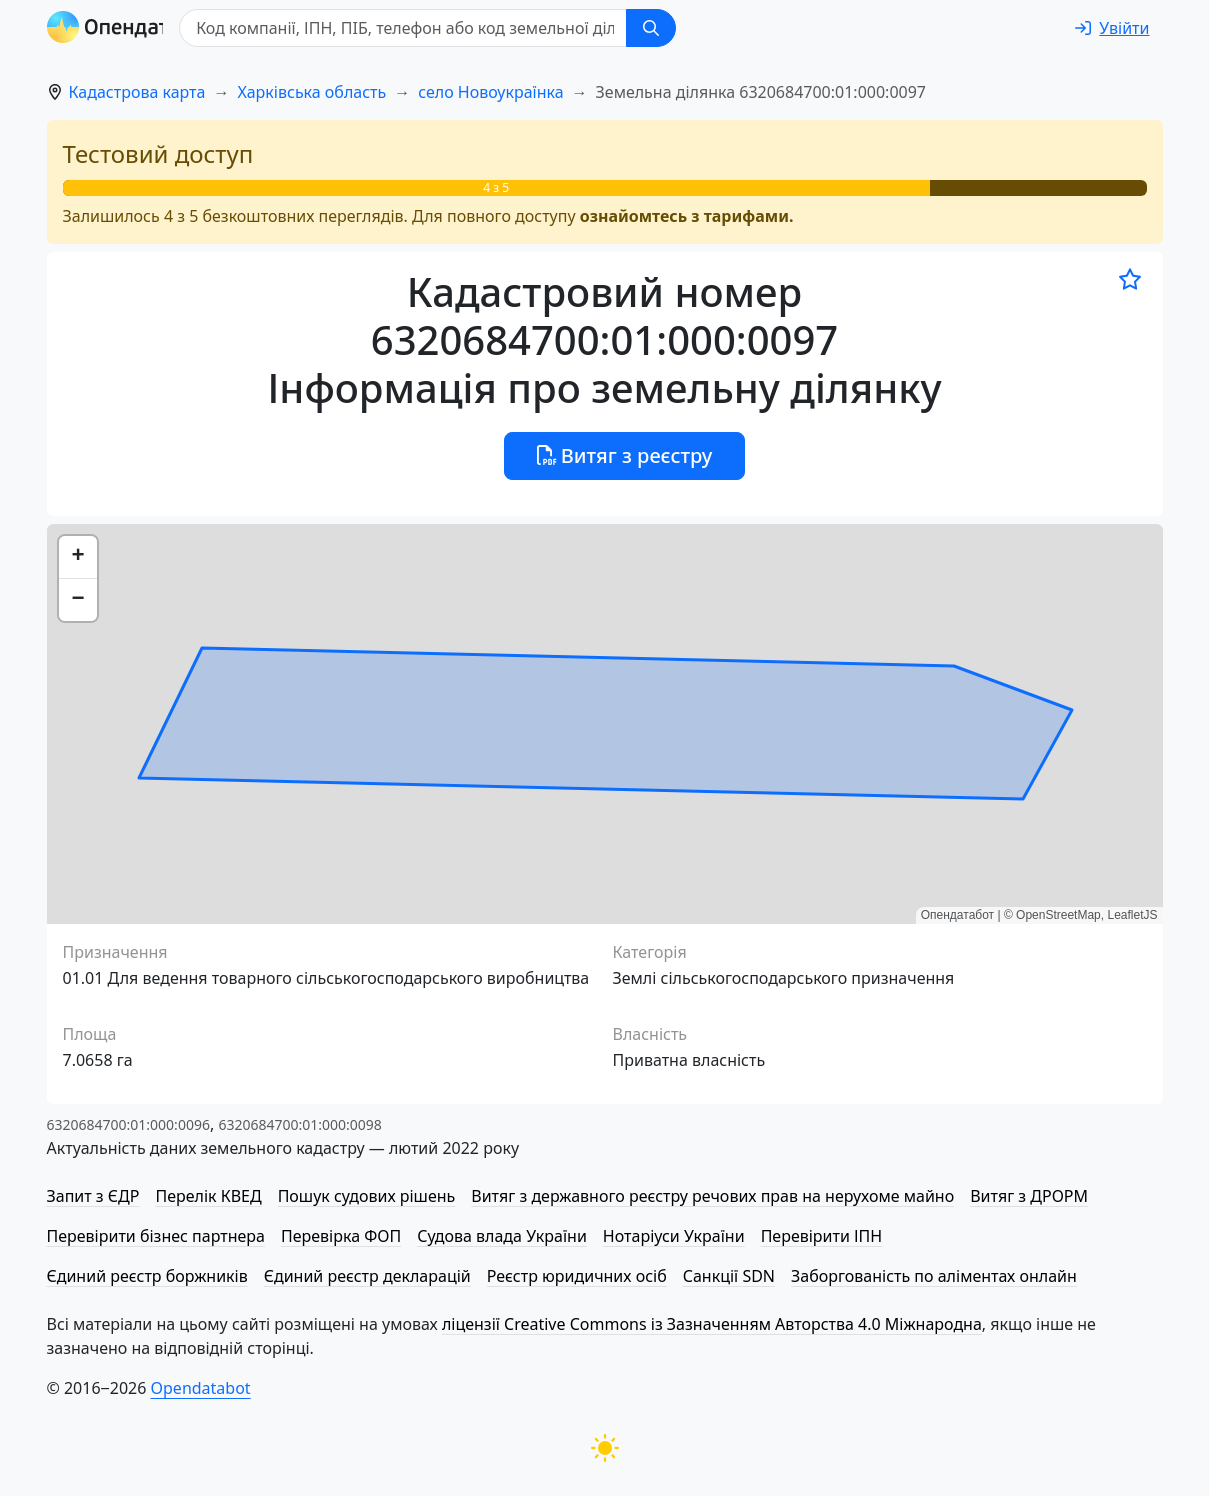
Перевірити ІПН (822, 1236)
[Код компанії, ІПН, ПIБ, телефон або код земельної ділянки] (453, 28)
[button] (78, 557)
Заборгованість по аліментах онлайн (934, 1276)
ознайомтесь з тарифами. (687, 216)
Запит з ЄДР (93, 1196)
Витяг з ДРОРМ (1029, 1196)
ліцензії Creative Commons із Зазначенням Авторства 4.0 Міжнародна (712, 1324)
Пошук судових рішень (367, 1196)
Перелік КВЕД (208, 1196)
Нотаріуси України (674, 1236)
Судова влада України (502, 1236)
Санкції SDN (729, 1276)
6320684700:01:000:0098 (299, 1124)
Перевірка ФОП (341, 1236)
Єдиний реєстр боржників (147, 1276)
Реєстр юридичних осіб (577, 1276)
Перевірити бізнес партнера (156, 1236)
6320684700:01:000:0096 (128, 1124)
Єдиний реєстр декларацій (367, 1276)
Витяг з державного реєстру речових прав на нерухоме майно (712, 1196)
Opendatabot (201, 1388)
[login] (1112, 28)
